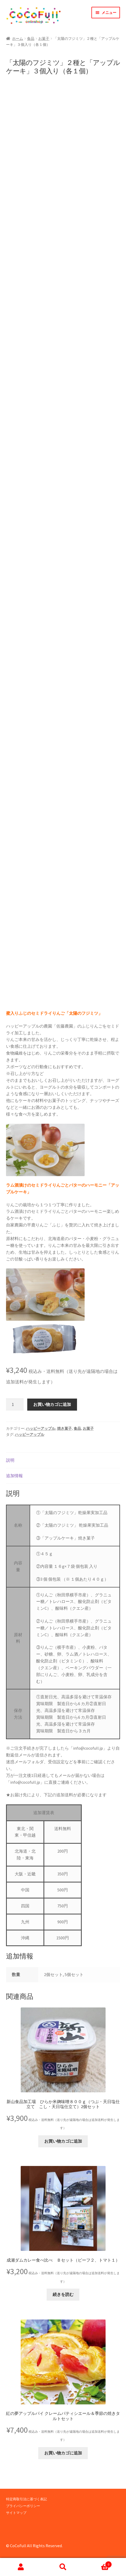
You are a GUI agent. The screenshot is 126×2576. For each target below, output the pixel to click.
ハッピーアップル (40, 1428)
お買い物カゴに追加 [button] (63, 2141)
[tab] (63, 1461)
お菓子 (43, 38)
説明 (10, 1460)
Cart (98, 2563)
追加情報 (14, 1475)
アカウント (21, 2567)
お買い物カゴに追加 (52, 1404)
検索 (63, 2567)
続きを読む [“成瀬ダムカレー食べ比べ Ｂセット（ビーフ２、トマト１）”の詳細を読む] (63, 2294)
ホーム (17, 38)
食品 (30, 38)
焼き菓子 (64, 1428)
